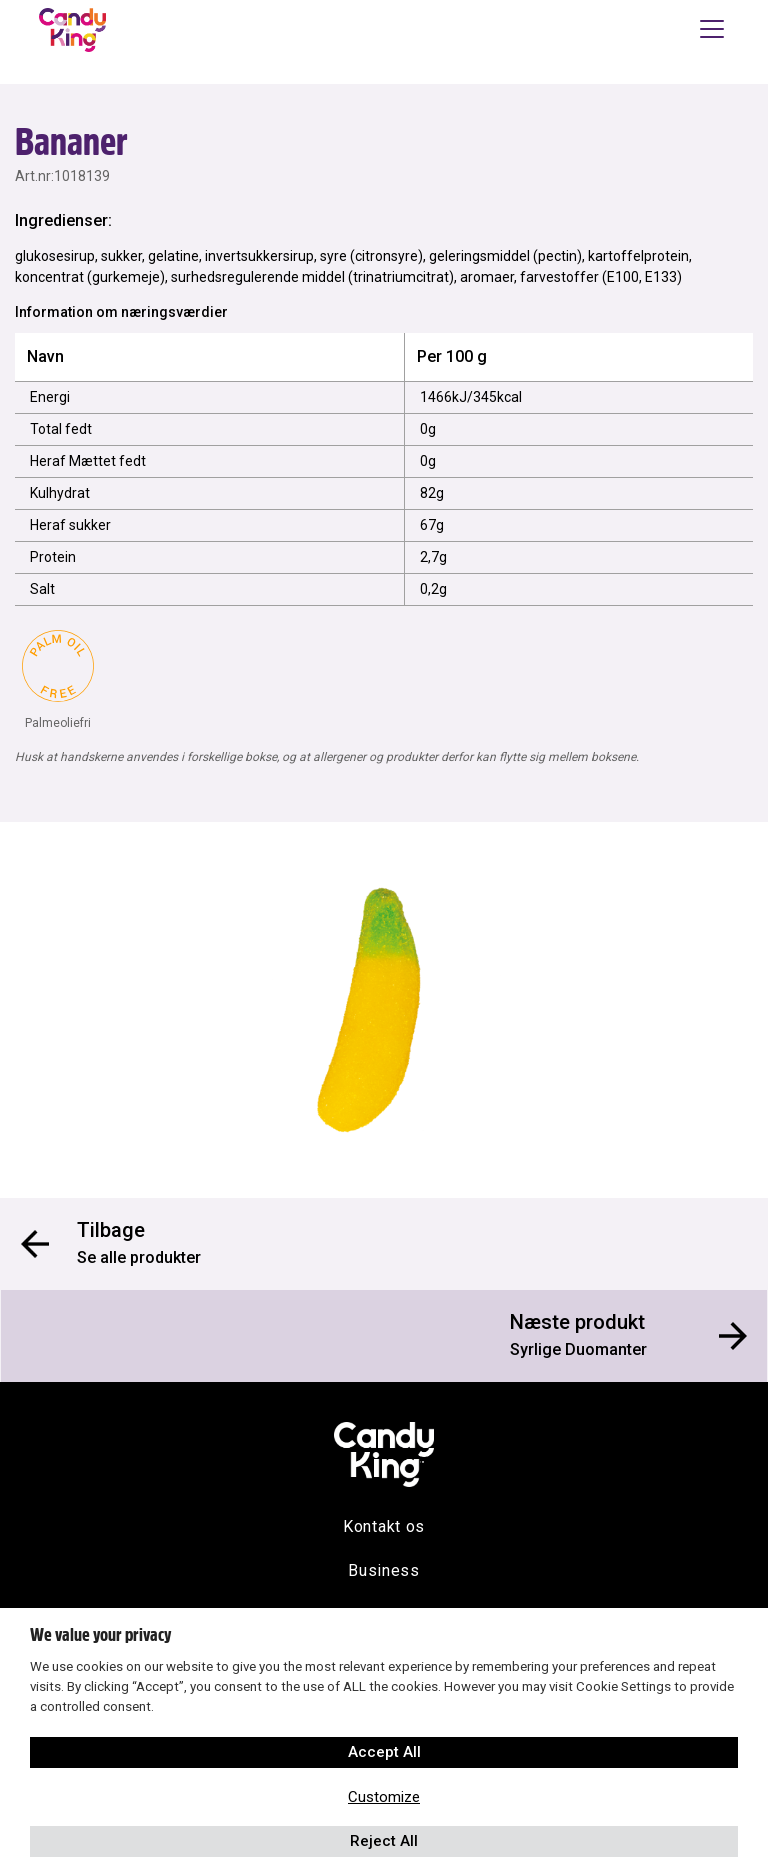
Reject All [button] (384, 1841)
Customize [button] (384, 1797)
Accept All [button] (384, 1752)
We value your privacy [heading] (100, 1635)
